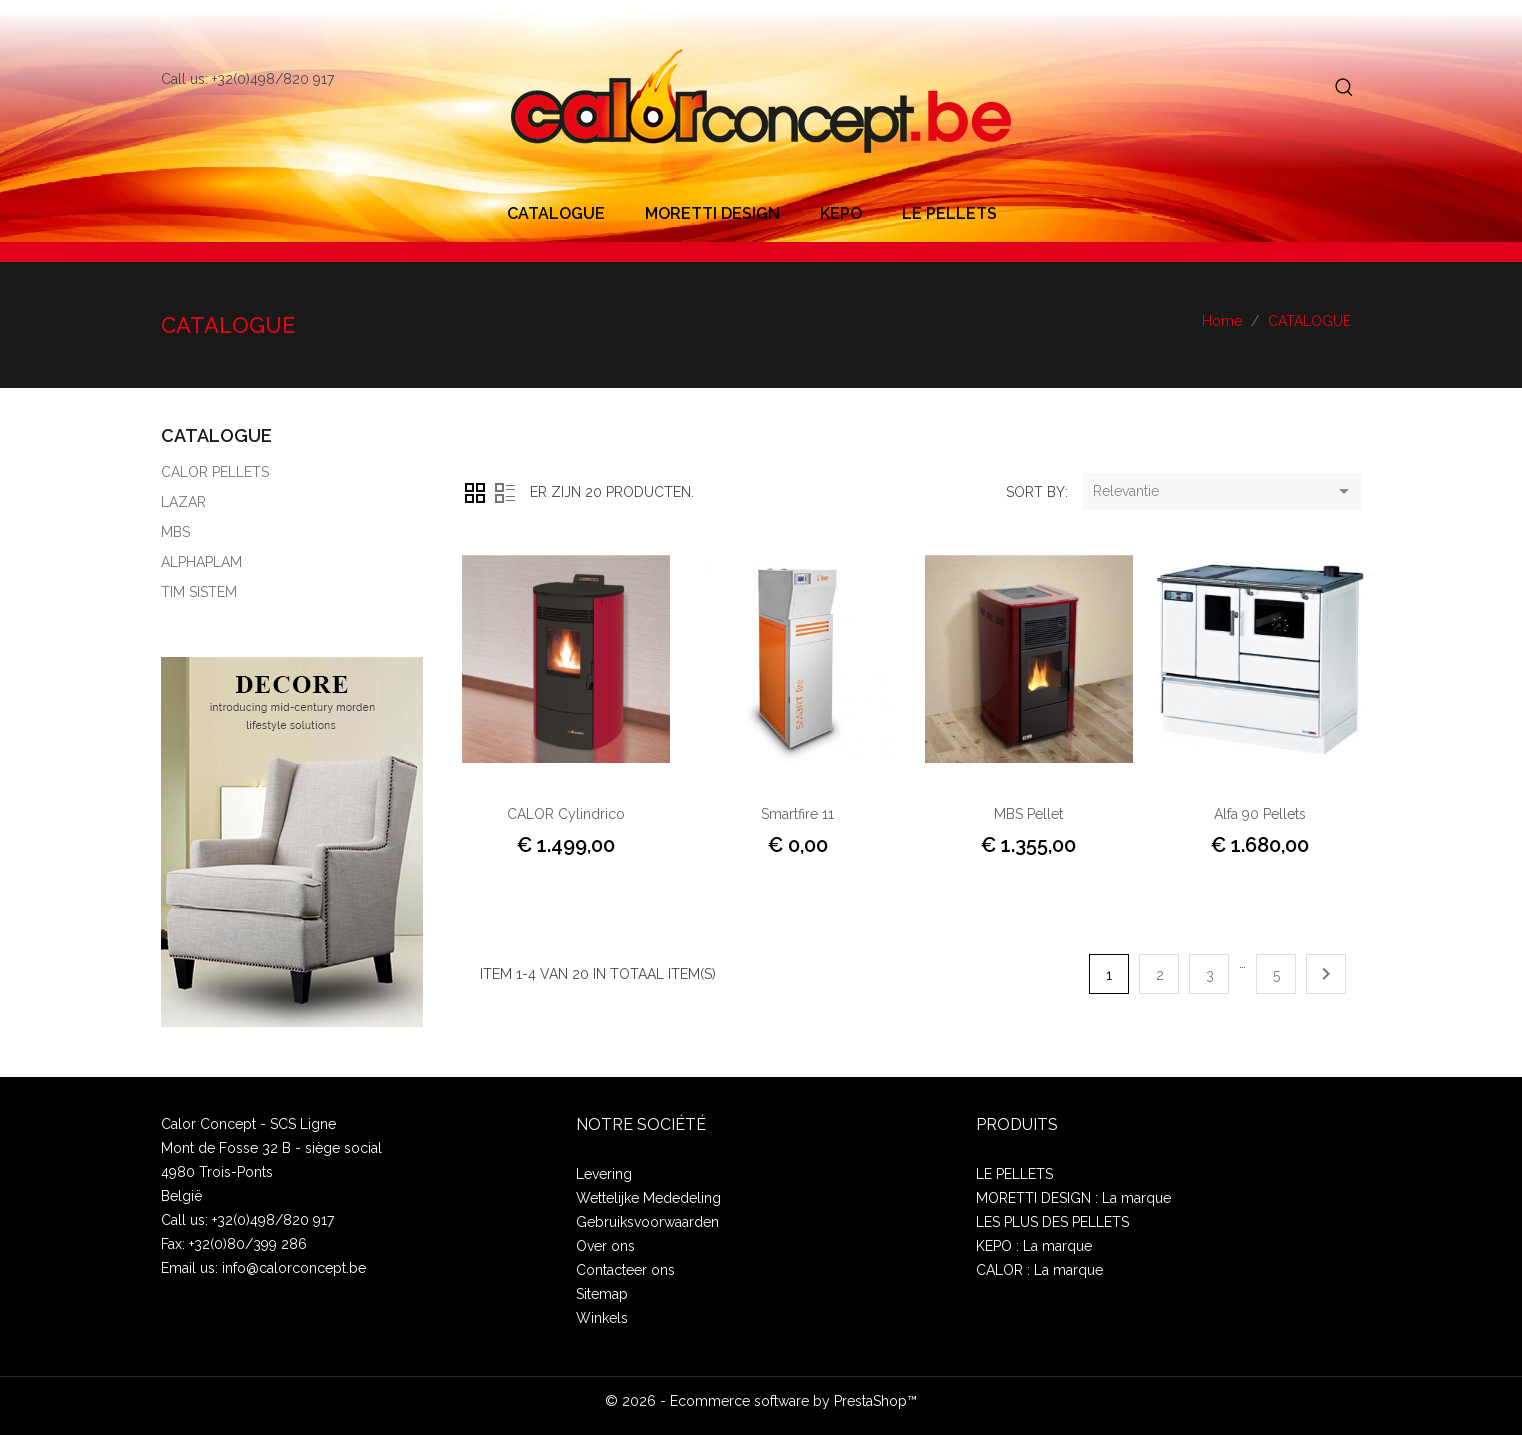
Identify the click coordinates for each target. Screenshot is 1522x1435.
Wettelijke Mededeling (648, 1198)
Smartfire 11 (797, 814)
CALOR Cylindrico (566, 814)
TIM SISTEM (199, 592)
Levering (604, 1174)
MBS (175, 532)
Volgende (1326, 974)
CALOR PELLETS (215, 472)
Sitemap (602, 1294)
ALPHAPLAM (201, 562)
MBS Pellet (1028, 814)
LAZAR (183, 502)
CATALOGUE (556, 213)
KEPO (841, 213)
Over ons (605, 1246)
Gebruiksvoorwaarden (647, 1222)
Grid (475, 493)
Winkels (602, 1318)
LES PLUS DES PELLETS (1052, 1222)
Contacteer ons (625, 1270)
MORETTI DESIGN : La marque (1073, 1198)
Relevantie (1224, 492)
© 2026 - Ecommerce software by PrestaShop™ (761, 1401)
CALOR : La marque (1039, 1270)
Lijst (505, 493)
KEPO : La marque (1034, 1246)
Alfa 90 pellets (1260, 814)
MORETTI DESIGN (712, 213)
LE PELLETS (949, 213)
